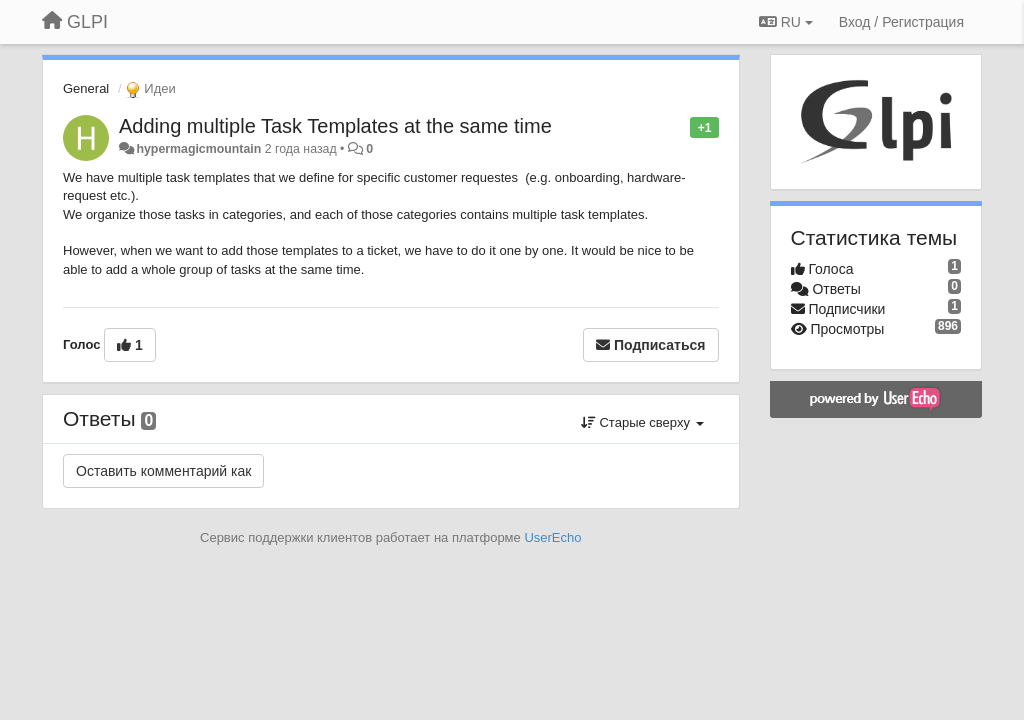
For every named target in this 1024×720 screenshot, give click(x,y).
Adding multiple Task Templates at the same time (335, 126)
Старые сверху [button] (642, 422)
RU (786, 22)
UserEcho (552, 537)
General (86, 88)
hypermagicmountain (198, 149)
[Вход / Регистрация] (901, 22)
